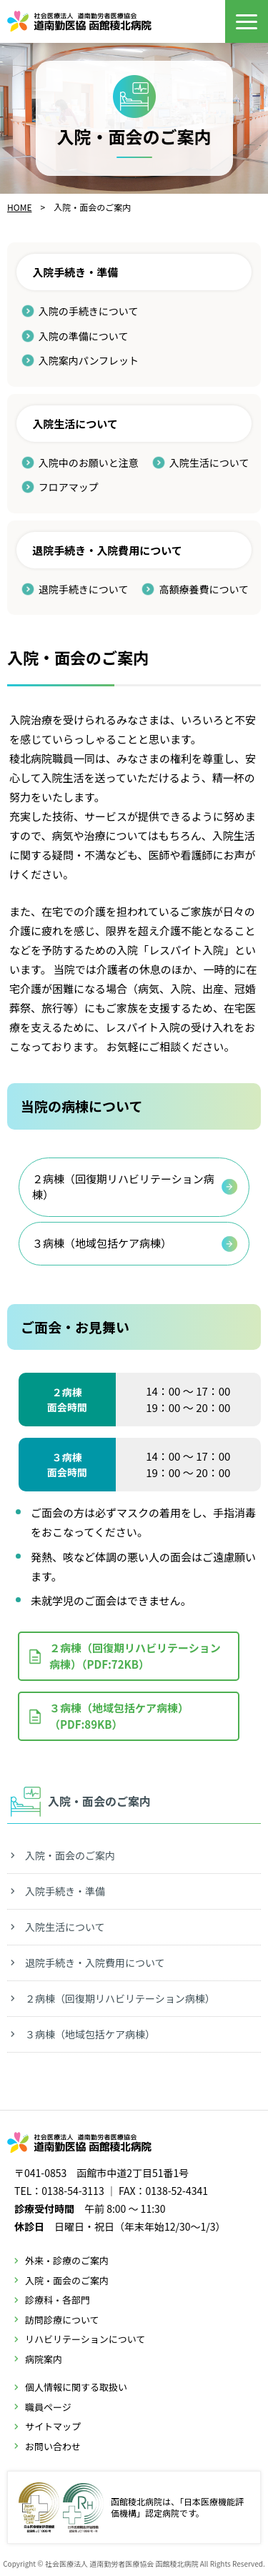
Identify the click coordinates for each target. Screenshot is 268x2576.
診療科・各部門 (57, 2299)
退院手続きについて (84, 589)
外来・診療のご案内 (67, 2260)
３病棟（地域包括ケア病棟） (102, 1242)
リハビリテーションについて (85, 2339)
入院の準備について (84, 336)
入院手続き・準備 (65, 1891)
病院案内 (43, 2359)
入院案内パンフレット (89, 360)
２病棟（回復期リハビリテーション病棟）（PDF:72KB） (135, 1656)
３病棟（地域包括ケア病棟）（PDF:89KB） (119, 1716)
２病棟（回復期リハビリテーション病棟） (123, 1187)
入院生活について (209, 462)
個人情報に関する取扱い (76, 2387)
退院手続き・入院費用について (95, 1962)
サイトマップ (53, 2426)
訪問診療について (62, 2319)
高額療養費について (204, 589)
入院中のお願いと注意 (89, 462)
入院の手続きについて (89, 311)
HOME (19, 207)
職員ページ (48, 2407)
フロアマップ (69, 487)
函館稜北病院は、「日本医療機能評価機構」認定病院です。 (131, 2507)
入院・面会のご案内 (70, 1855)
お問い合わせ (53, 2446)
